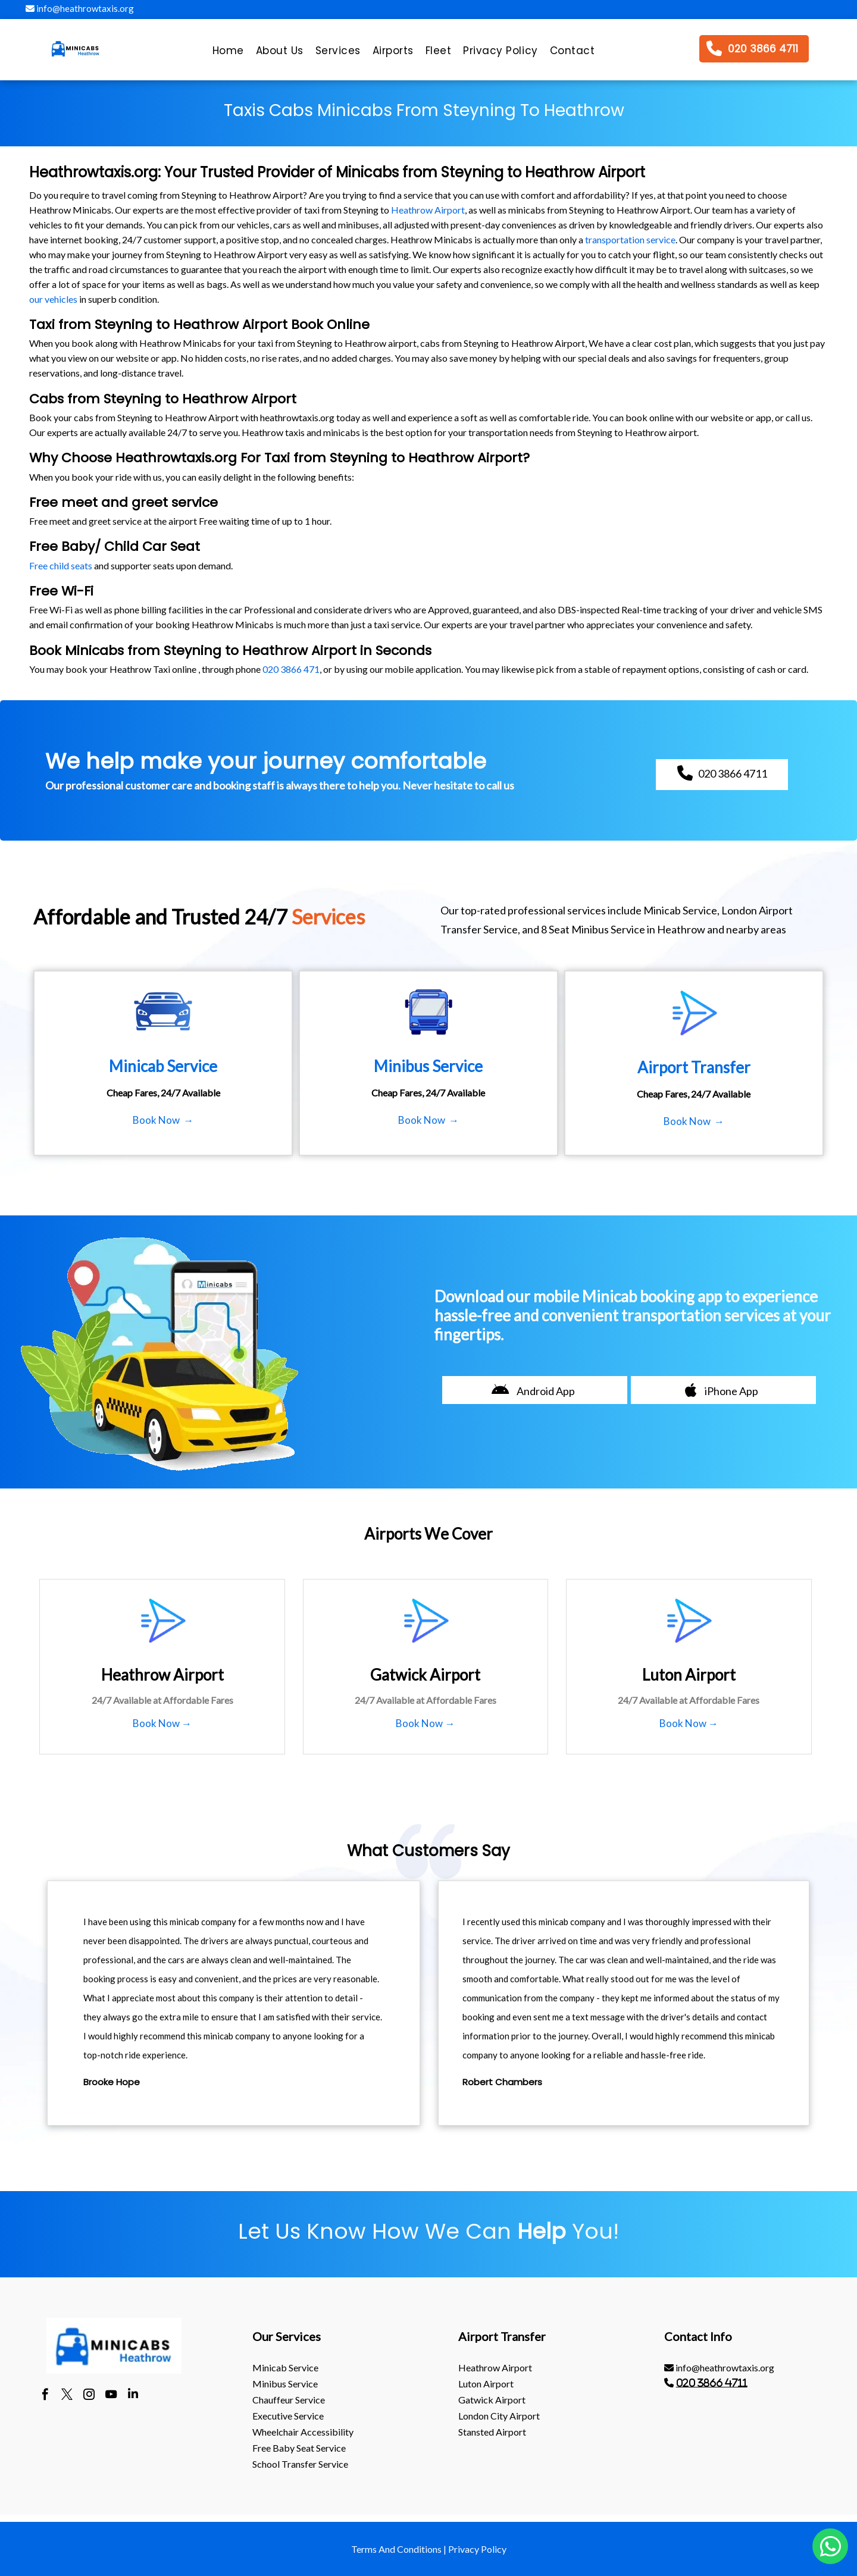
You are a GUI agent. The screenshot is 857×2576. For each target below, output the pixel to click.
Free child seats (60, 565)
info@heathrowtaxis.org (80, 8)
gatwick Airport (492, 2399)
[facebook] (45, 2396)
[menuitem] (228, 53)
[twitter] (67, 2396)
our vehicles (53, 299)
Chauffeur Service (288, 2399)
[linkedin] (133, 2396)
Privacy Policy (477, 2549)
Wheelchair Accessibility (303, 2431)
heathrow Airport (495, 2367)
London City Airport (499, 2415)
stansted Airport (492, 2431)
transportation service (630, 239)
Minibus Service (285, 2383)
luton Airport (486, 2383)
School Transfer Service (300, 2464)
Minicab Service (285, 2367)
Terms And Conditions (396, 2549)
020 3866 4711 (711, 2382)
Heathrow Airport (428, 209)
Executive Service (288, 2415)
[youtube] (111, 2396)
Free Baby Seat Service (299, 2447)
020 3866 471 (291, 669)
